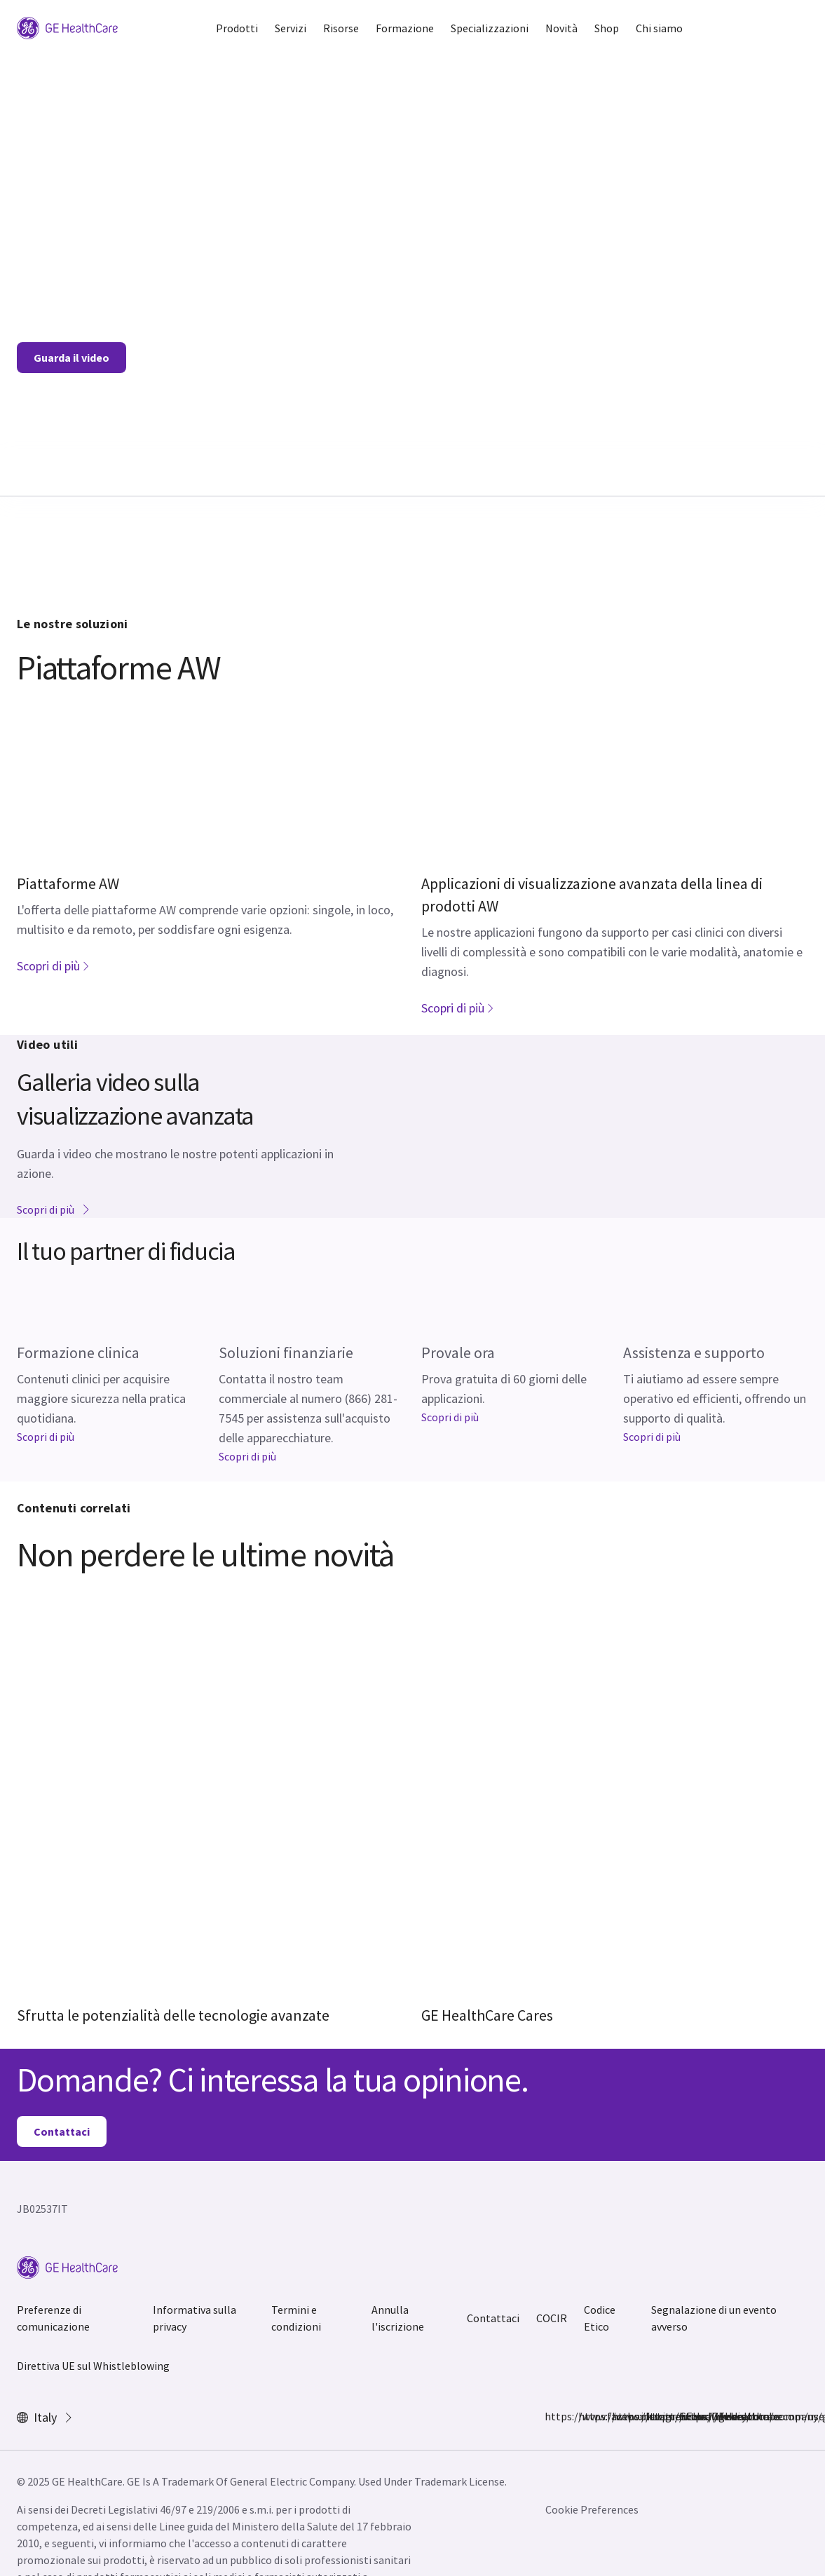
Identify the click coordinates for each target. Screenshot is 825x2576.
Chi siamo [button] (659, 28)
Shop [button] (606, 28)
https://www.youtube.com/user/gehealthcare (687, 2416)
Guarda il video (71, 358)
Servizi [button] (290, 28)
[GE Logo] (67, 27)
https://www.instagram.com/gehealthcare (586, 2416)
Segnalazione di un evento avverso (714, 2318)
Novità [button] (561, 28)
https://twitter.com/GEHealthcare (620, 2416)
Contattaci (62, 2131)
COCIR (551, 2318)
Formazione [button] (405, 28)
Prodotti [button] (237, 28)
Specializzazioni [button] (490, 28)
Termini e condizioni (296, 2318)
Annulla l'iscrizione (397, 2318)
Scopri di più (54, 966)
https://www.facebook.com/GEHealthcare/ (553, 2416)
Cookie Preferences (592, 2509)
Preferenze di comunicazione (53, 2318)
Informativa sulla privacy (194, 2318)
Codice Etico (599, 2318)
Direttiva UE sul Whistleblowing (93, 2366)
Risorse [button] (341, 28)
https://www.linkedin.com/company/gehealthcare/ (654, 2416)
